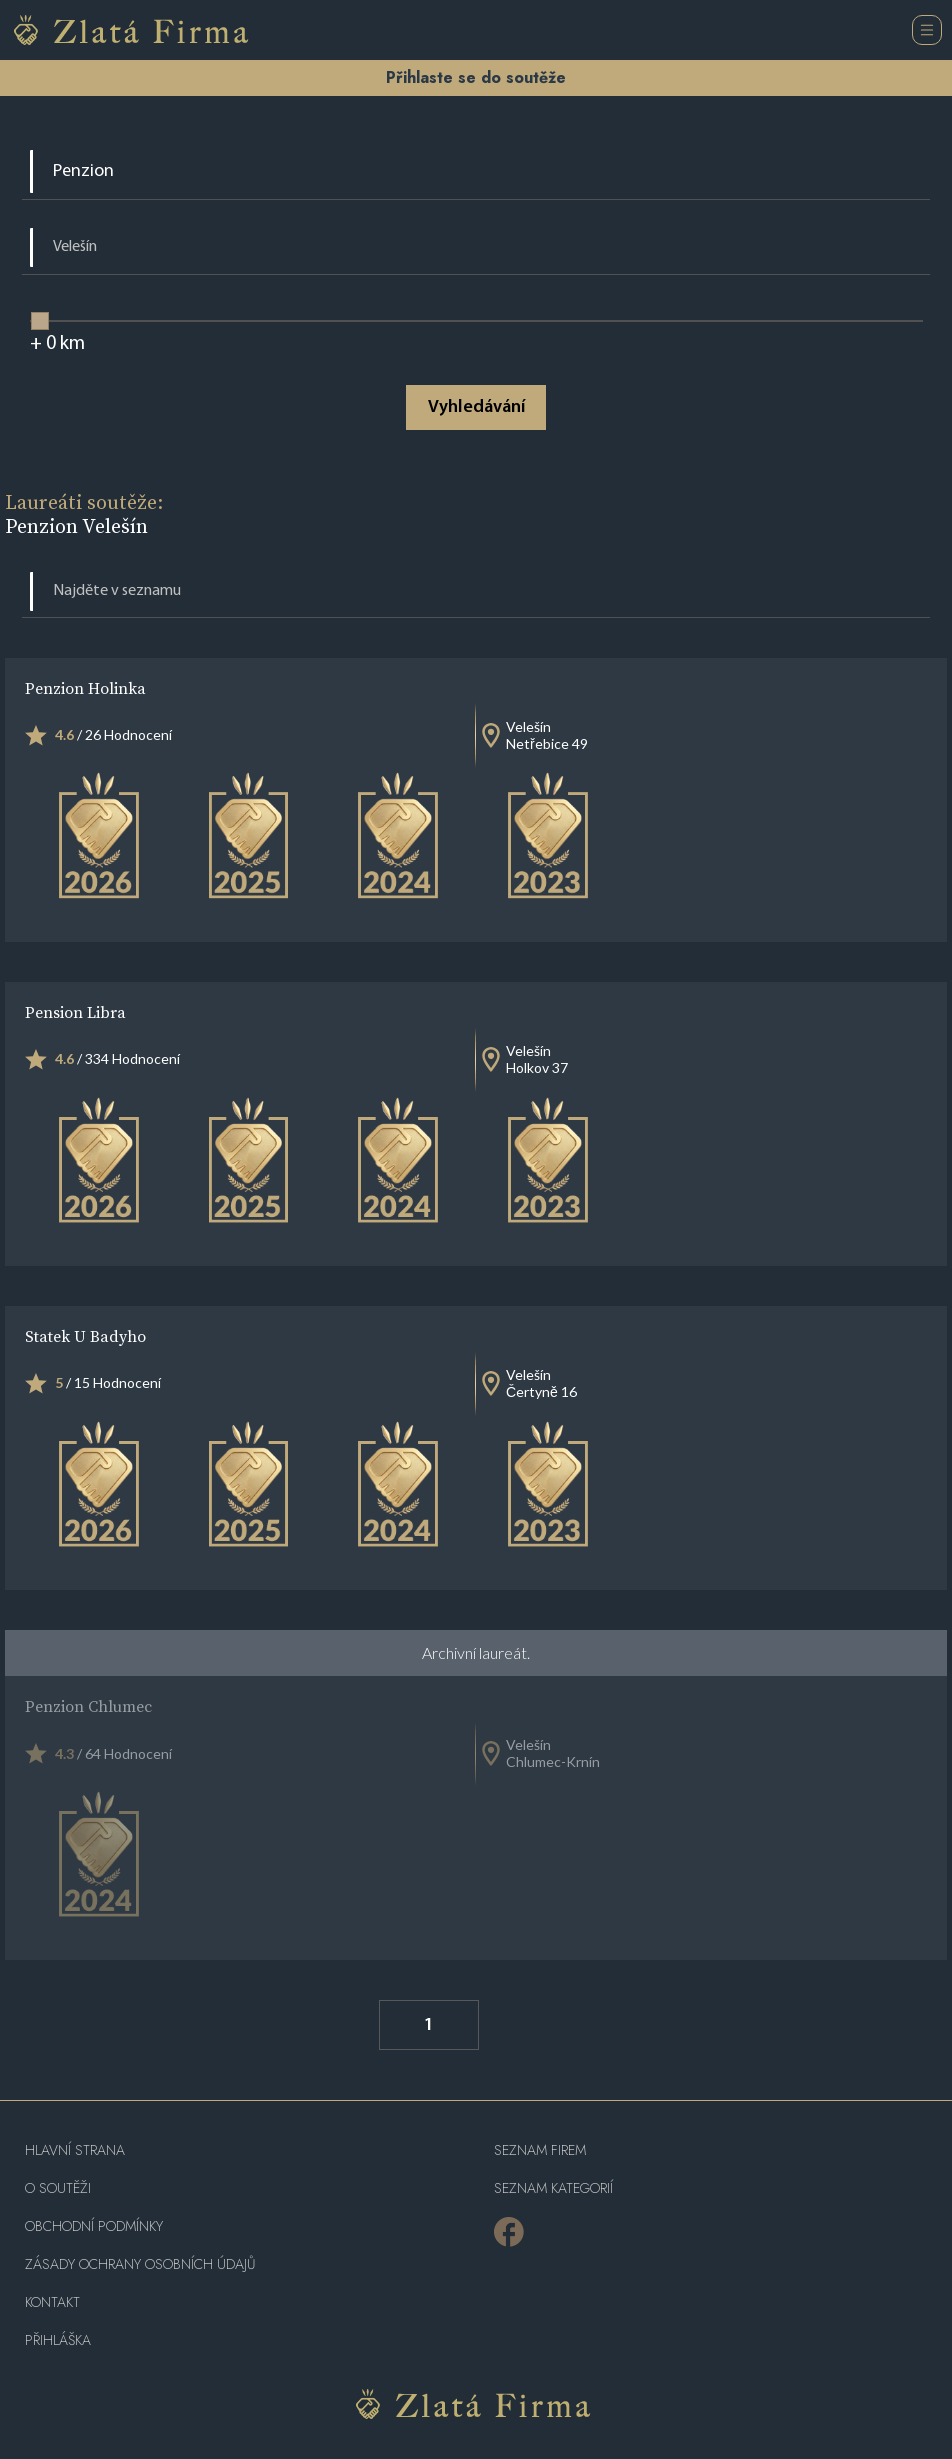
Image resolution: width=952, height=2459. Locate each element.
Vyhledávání (476, 407)
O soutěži (58, 2188)
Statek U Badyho (85, 1336)
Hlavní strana (75, 2150)
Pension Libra (75, 1012)
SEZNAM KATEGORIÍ (553, 2188)
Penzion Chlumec (88, 1706)
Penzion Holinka (85, 688)
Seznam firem (540, 2150)
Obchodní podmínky (94, 2226)
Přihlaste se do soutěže (476, 77)
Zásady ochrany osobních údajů (140, 2264)
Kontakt (52, 2302)
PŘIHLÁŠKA (58, 2340)
